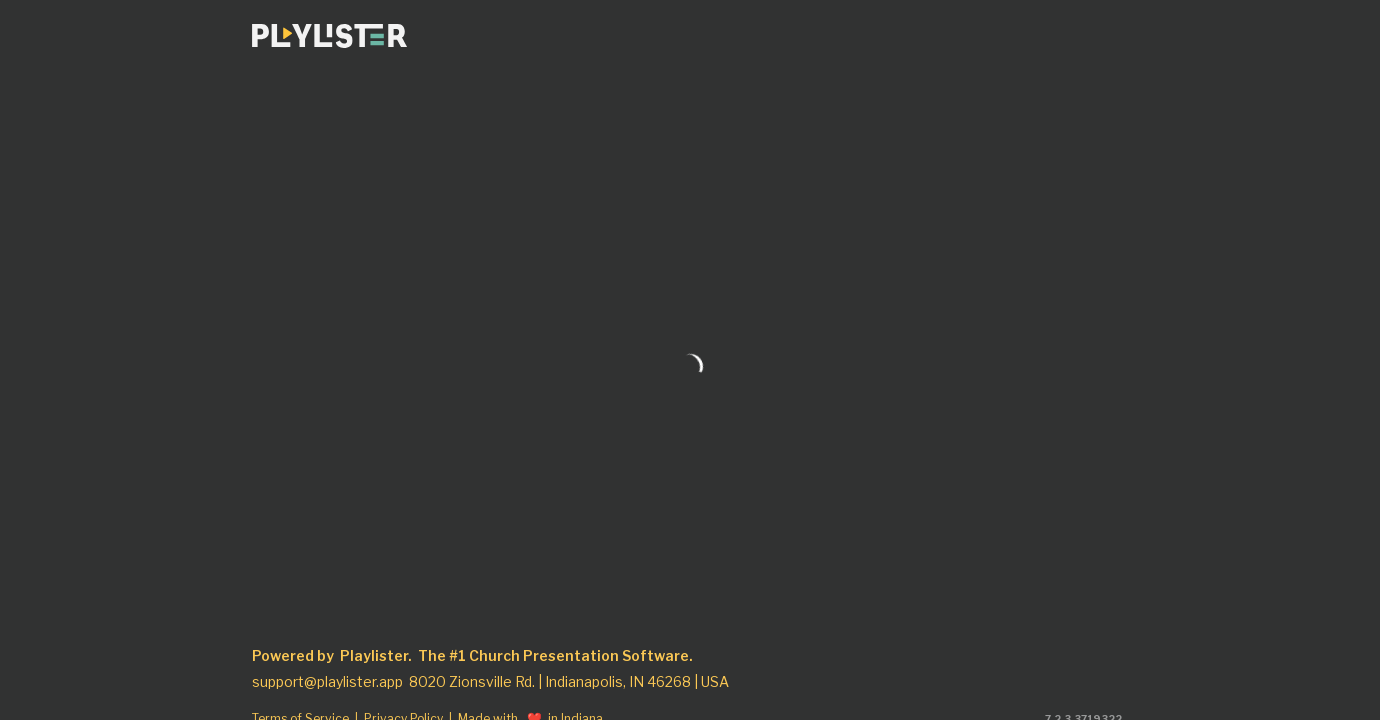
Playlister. (376, 656)
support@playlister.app (327, 682)
